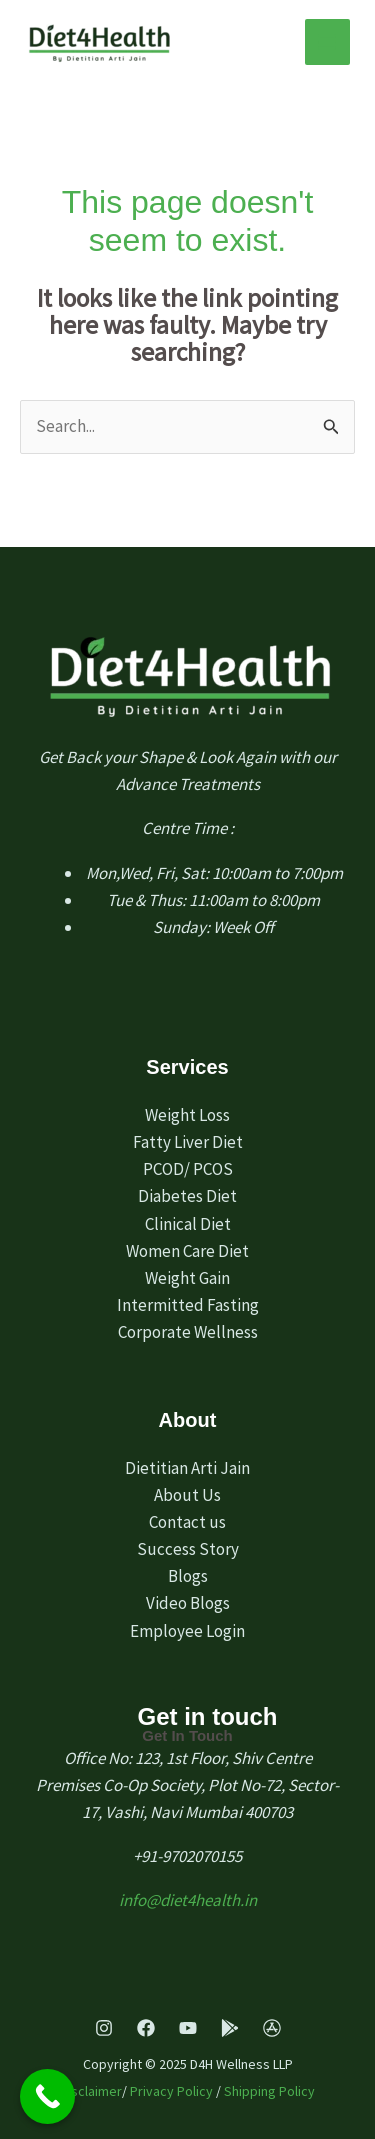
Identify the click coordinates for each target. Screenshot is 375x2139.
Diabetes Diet (187, 1196)
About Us (187, 1495)
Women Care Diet (187, 1251)
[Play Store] (230, 2028)
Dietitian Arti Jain (187, 1468)
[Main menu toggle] (328, 42)
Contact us (187, 1522)
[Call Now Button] (47, 2096)
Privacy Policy (171, 2091)
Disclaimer (91, 2091)
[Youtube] (188, 2028)
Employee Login (187, 1631)
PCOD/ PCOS (188, 1169)
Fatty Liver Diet (188, 1142)
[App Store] (272, 2028)
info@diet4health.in (188, 1900)
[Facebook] (146, 2028)
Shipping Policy (269, 2091)
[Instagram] (104, 2028)
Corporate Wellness (188, 1332)
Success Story (188, 1549)
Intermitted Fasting (188, 1305)
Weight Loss (187, 1115)
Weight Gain (187, 1278)
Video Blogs (188, 1603)
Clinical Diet (188, 1224)
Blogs (188, 1576)
